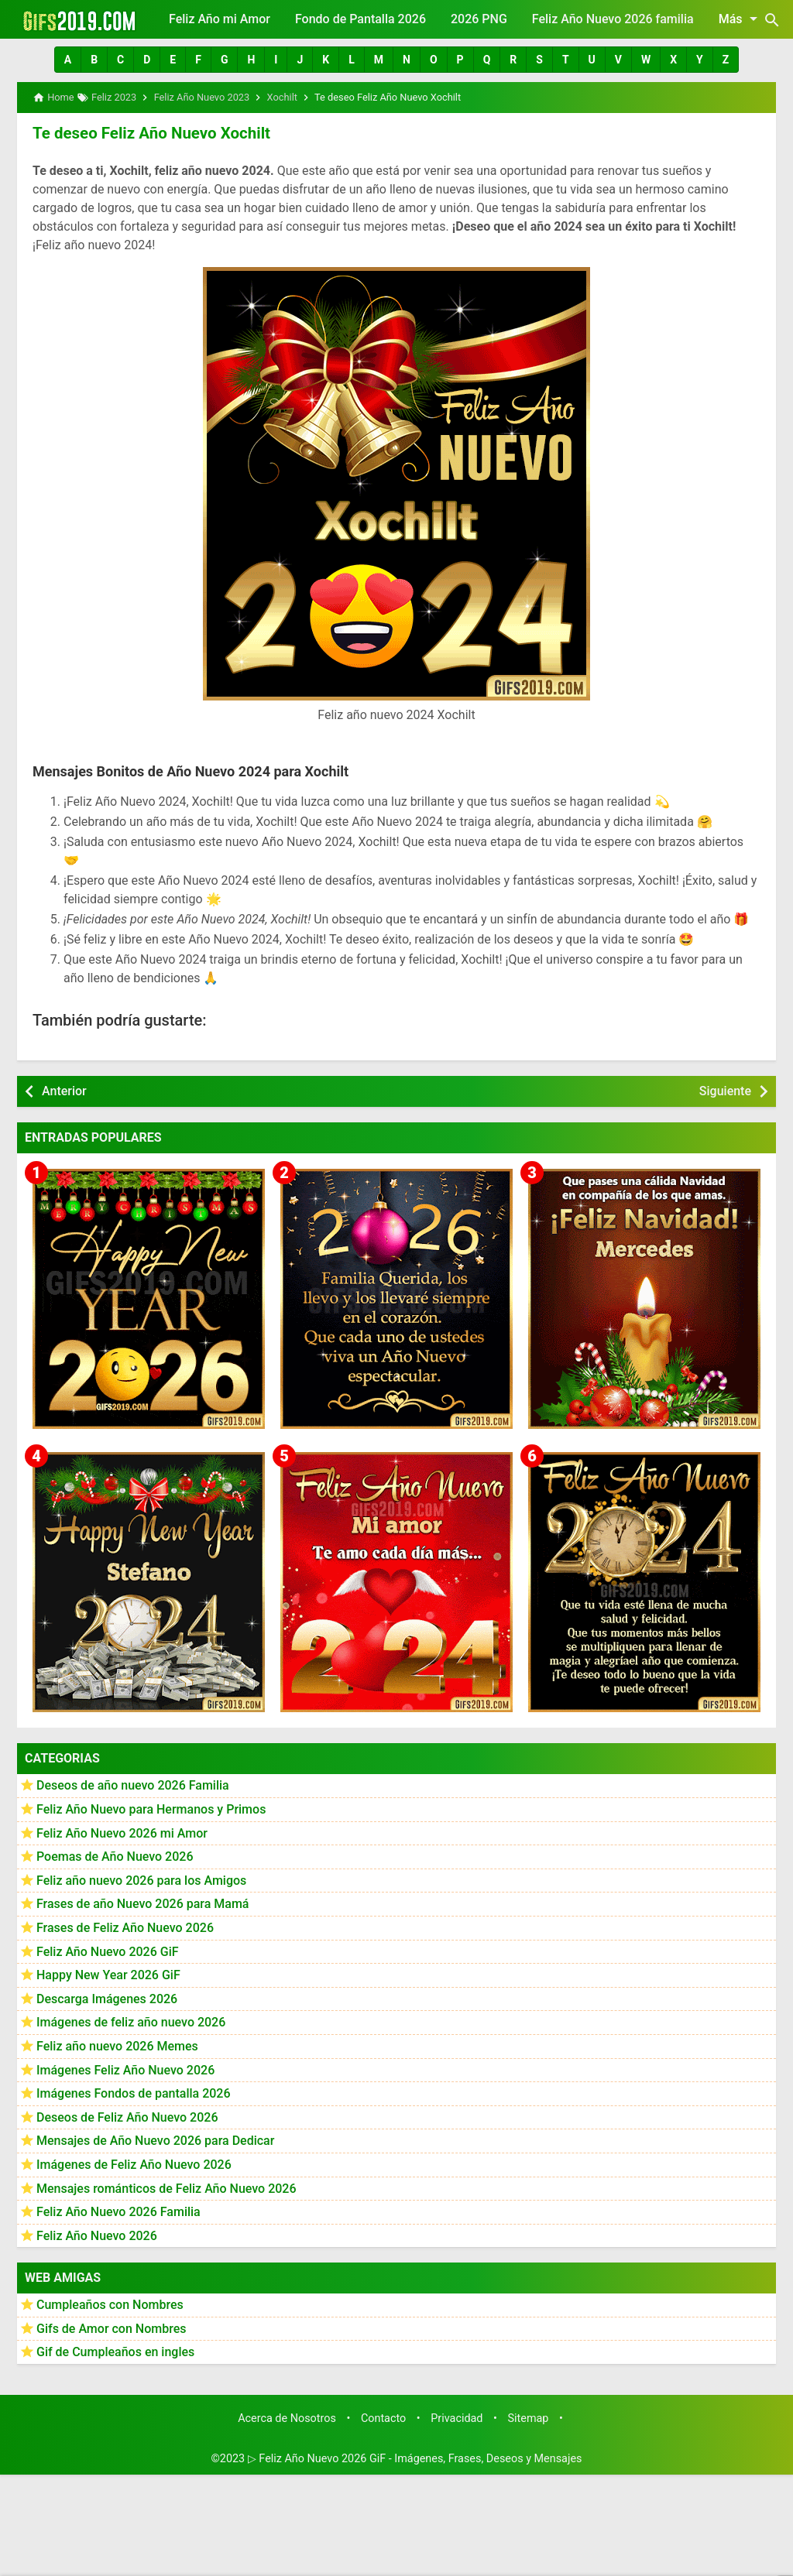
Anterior (64, 1090)
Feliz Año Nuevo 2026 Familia (118, 2211)
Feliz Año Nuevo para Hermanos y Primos (151, 1808)
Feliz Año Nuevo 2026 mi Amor (122, 1832)
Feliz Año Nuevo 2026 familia (613, 19)
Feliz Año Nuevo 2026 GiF (107, 1950)
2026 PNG (479, 19)
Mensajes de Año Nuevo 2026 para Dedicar (155, 2139)
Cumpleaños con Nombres (110, 2304)
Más (741, 18)
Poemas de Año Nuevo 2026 (115, 1855)
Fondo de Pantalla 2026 (360, 19)
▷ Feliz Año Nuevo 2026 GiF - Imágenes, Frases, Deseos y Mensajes (415, 2458)
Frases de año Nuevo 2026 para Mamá (142, 1903)
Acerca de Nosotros (287, 2417)
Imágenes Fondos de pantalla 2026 (133, 2092)
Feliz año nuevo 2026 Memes (117, 2045)
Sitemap (528, 2417)
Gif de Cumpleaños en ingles (115, 2351)
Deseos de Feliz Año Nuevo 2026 (127, 2116)
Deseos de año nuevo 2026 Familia (132, 1784)
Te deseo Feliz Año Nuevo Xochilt (149, 132)
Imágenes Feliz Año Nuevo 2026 (125, 2068)
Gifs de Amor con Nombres (111, 2328)
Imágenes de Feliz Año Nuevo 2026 (134, 2163)
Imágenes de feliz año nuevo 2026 (130, 2021)
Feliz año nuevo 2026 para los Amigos (141, 1879)
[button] (67, 59)
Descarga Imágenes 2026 (106, 1998)
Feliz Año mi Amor (219, 19)
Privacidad (456, 2417)
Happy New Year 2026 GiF (108, 1974)
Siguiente (725, 1090)
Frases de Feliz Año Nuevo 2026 (125, 1927)
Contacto (383, 2417)
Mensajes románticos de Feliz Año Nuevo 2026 (166, 2187)
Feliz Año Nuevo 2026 (96, 2235)
